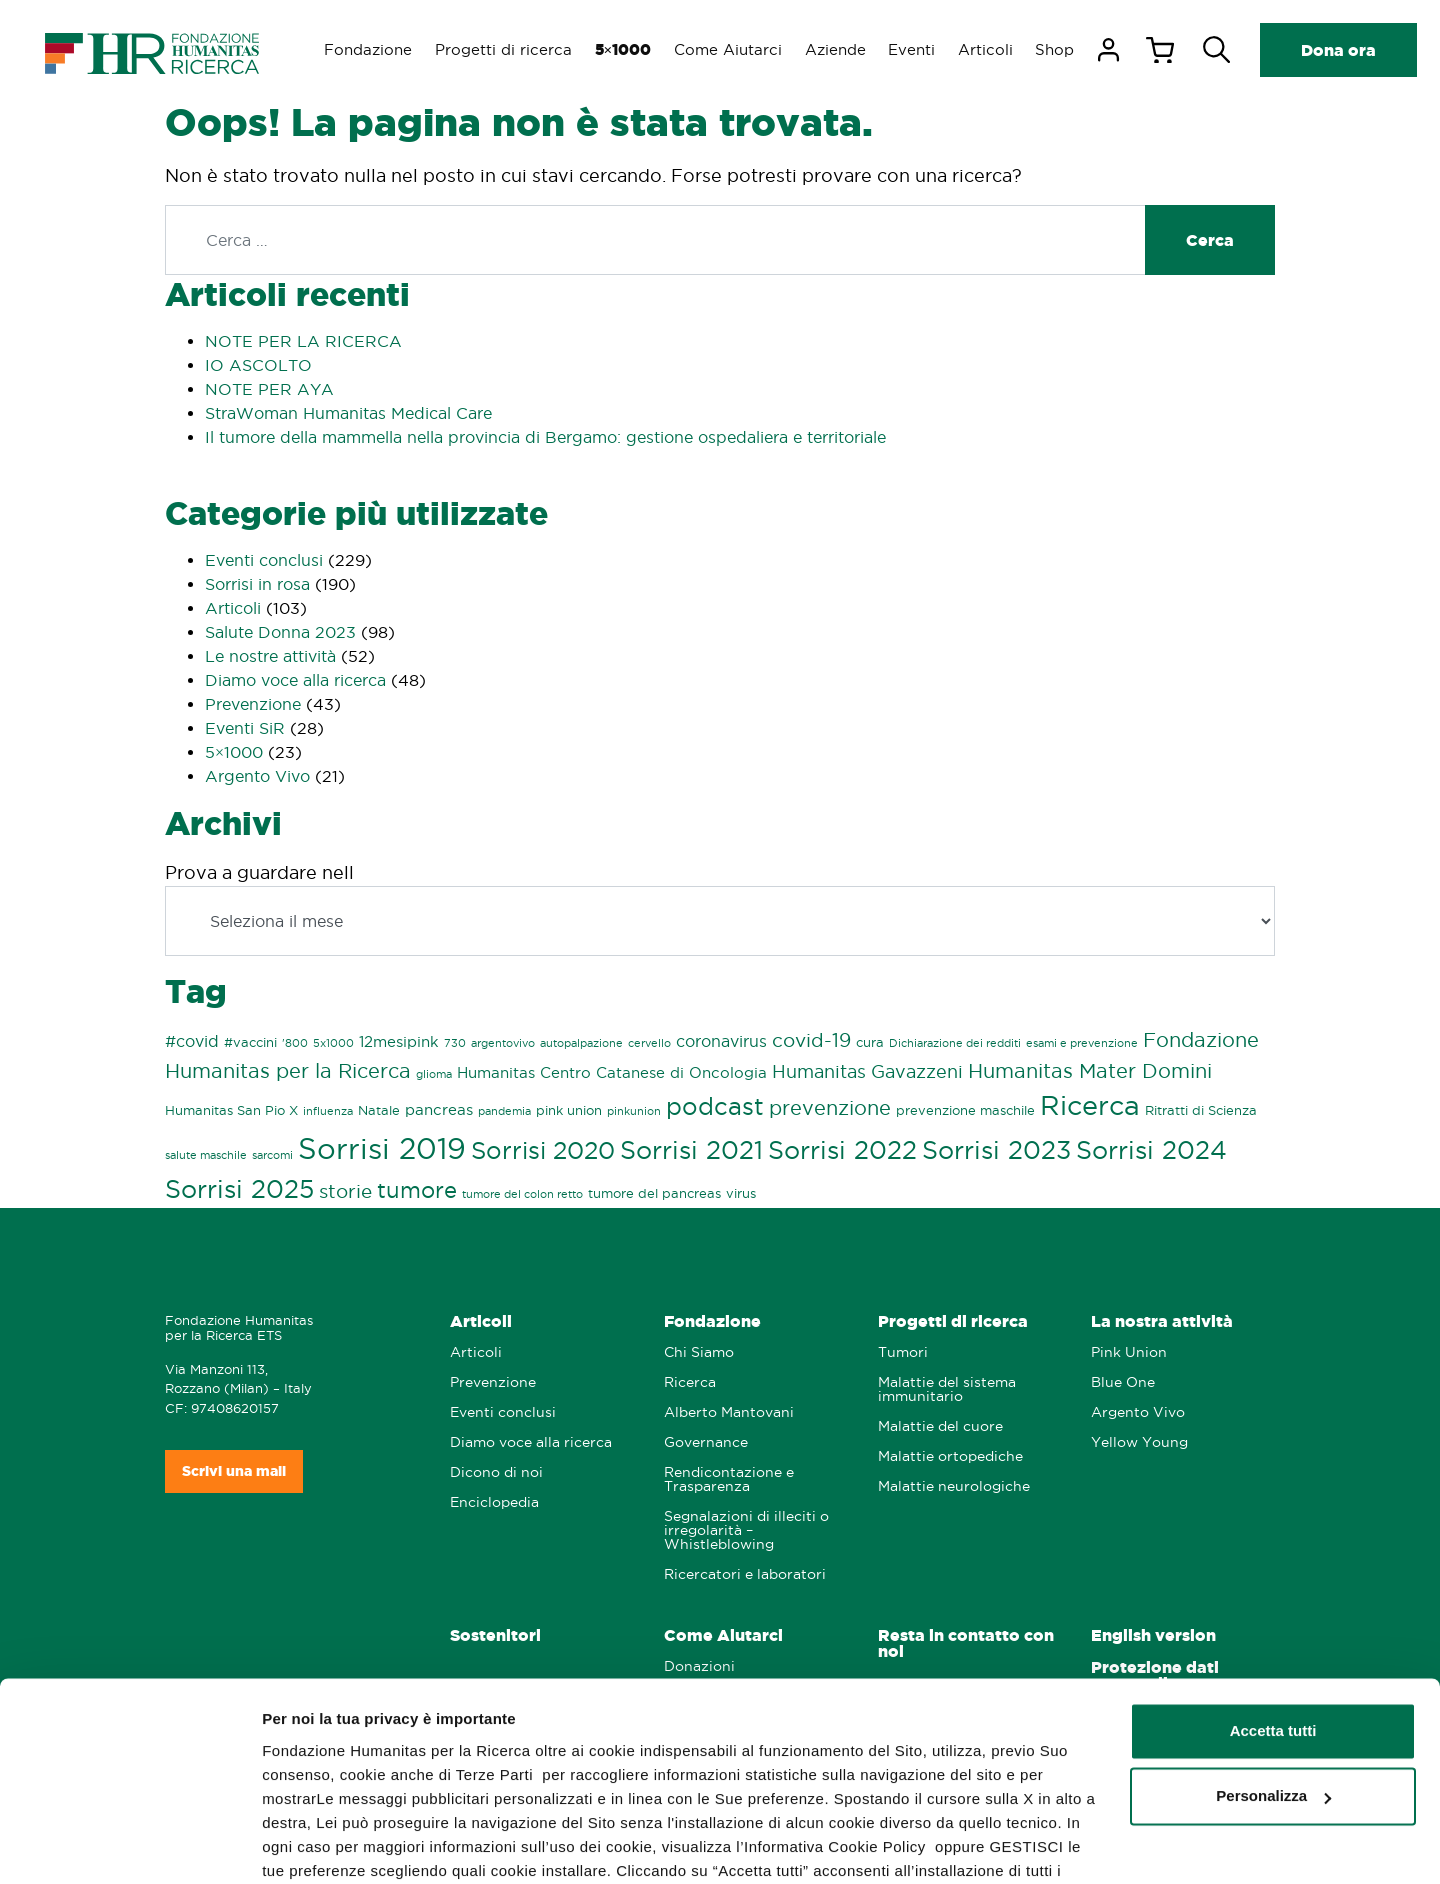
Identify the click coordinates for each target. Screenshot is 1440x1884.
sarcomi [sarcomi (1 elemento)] (272, 1155)
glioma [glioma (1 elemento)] (434, 1074)
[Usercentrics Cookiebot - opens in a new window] (129, 1845)
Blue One (1123, 1382)
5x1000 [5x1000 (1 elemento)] (333, 1043)
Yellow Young (1139, 1442)
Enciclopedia (494, 1502)
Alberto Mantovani (729, 1412)
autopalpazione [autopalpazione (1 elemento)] (581, 1043)
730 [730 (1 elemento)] (455, 1043)
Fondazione (369, 49)
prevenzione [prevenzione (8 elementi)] (830, 1108)
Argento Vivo (257, 776)
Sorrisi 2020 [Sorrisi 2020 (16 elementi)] (543, 1150)
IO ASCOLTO (258, 365)
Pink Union (1129, 1352)
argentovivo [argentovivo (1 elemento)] (503, 1043)
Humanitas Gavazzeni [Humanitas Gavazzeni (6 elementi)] (867, 1071)
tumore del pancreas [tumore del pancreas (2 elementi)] (654, 1193)
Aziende (841, 49)
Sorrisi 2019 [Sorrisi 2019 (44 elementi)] (382, 1148)
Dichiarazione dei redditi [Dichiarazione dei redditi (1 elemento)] (955, 1043)
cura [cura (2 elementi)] (870, 1042)
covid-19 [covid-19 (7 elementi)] (811, 1040)
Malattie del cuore (940, 1426)
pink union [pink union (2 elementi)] (569, 1110)
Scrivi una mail (234, 1471)
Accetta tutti (1273, 1625)
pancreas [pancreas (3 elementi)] (439, 1110)
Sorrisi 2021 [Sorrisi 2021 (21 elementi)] (691, 1150)
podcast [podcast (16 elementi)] (715, 1106)
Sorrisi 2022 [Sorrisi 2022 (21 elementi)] (842, 1150)
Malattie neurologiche (954, 1486)
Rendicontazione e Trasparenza (729, 1479)
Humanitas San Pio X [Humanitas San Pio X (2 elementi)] (231, 1110)
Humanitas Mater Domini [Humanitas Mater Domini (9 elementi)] (1090, 1071)
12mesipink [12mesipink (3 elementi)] (399, 1042)
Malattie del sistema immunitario (947, 1389)
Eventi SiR (245, 728)
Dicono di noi (496, 1472)
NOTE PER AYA (269, 389)
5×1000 (234, 752)
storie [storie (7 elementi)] (345, 1191)
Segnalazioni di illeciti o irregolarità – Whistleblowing (746, 1530)
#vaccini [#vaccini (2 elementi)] (250, 1042)
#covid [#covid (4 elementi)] (192, 1041)
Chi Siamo (699, 1352)
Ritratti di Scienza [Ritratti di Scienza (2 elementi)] (1201, 1110)
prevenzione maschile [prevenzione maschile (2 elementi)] (965, 1110)
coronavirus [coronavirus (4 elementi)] (721, 1041)
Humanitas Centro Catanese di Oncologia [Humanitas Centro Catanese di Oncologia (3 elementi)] (612, 1073)
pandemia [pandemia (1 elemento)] (504, 1111)
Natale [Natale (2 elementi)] (379, 1110)
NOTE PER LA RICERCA (303, 341)
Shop (1065, 49)
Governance (706, 1442)
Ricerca (690, 1382)
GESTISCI (297, 1844)
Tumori (903, 1352)
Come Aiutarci (733, 49)
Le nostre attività (270, 656)
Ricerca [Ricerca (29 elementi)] (1090, 1105)
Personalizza (1273, 1690)
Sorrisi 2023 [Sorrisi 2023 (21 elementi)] (996, 1150)
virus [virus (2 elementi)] (741, 1193)
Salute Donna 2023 (280, 632)
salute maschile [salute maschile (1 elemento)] (206, 1155)
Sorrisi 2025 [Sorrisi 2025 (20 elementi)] (239, 1189)
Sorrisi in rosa (257, 584)
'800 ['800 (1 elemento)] (295, 1043)
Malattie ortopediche (950, 1456)
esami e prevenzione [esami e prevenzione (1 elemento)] (1082, 1043)
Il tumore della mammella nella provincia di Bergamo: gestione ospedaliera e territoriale (545, 437)
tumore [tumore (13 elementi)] (417, 1190)
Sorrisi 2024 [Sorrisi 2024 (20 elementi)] (1151, 1150)
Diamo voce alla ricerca (295, 680)
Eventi (919, 49)
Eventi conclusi (264, 560)
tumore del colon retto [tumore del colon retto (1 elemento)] (522, 1194)
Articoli (994, 49)
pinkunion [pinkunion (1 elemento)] (634, 1111)
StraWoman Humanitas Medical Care (348, 413)
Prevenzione (253, 704)
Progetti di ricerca (505, 49)
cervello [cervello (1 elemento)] (649, 1043)
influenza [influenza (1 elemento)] (328, 1111)
